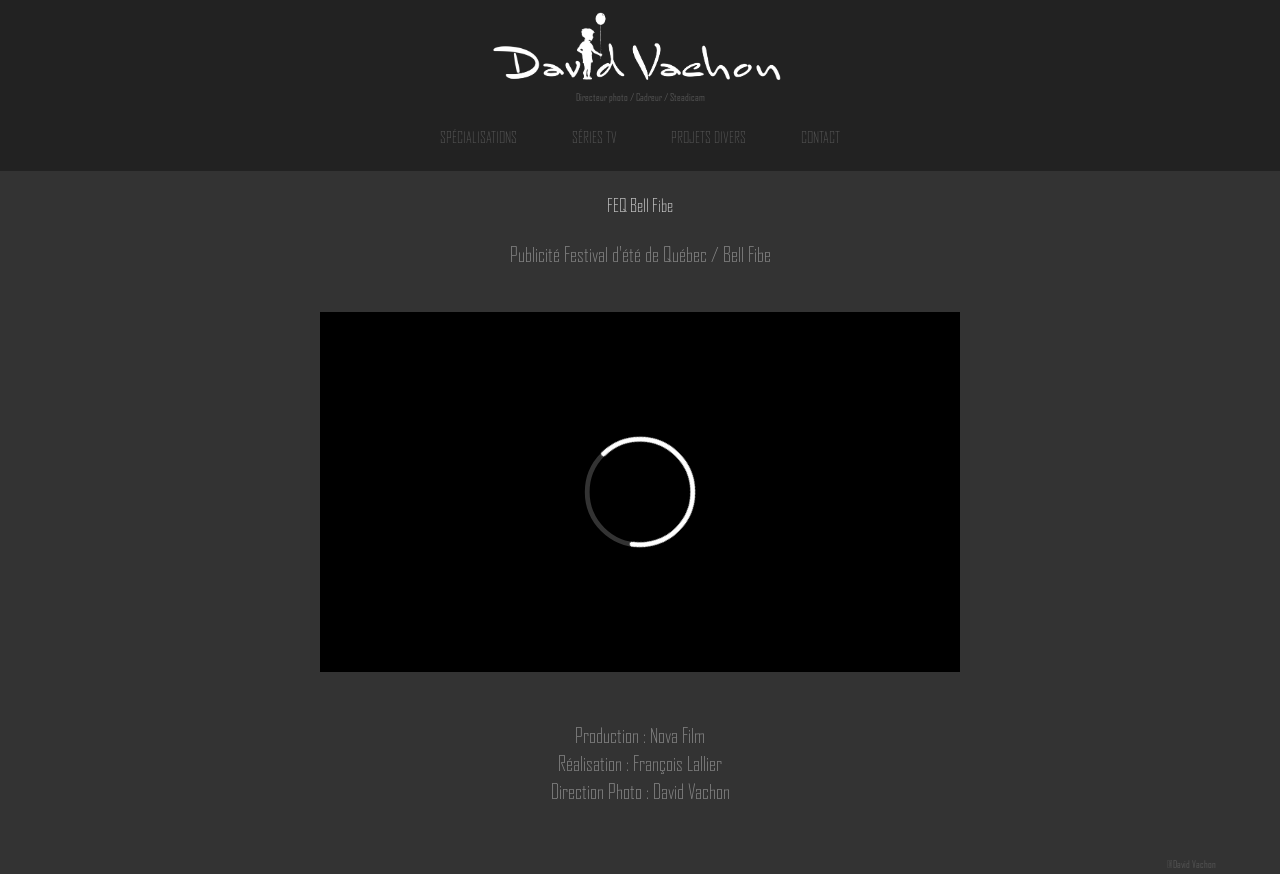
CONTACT (820, 138)
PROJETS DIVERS (708, 138)
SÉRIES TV (594, 138)
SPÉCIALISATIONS (478, 138)
